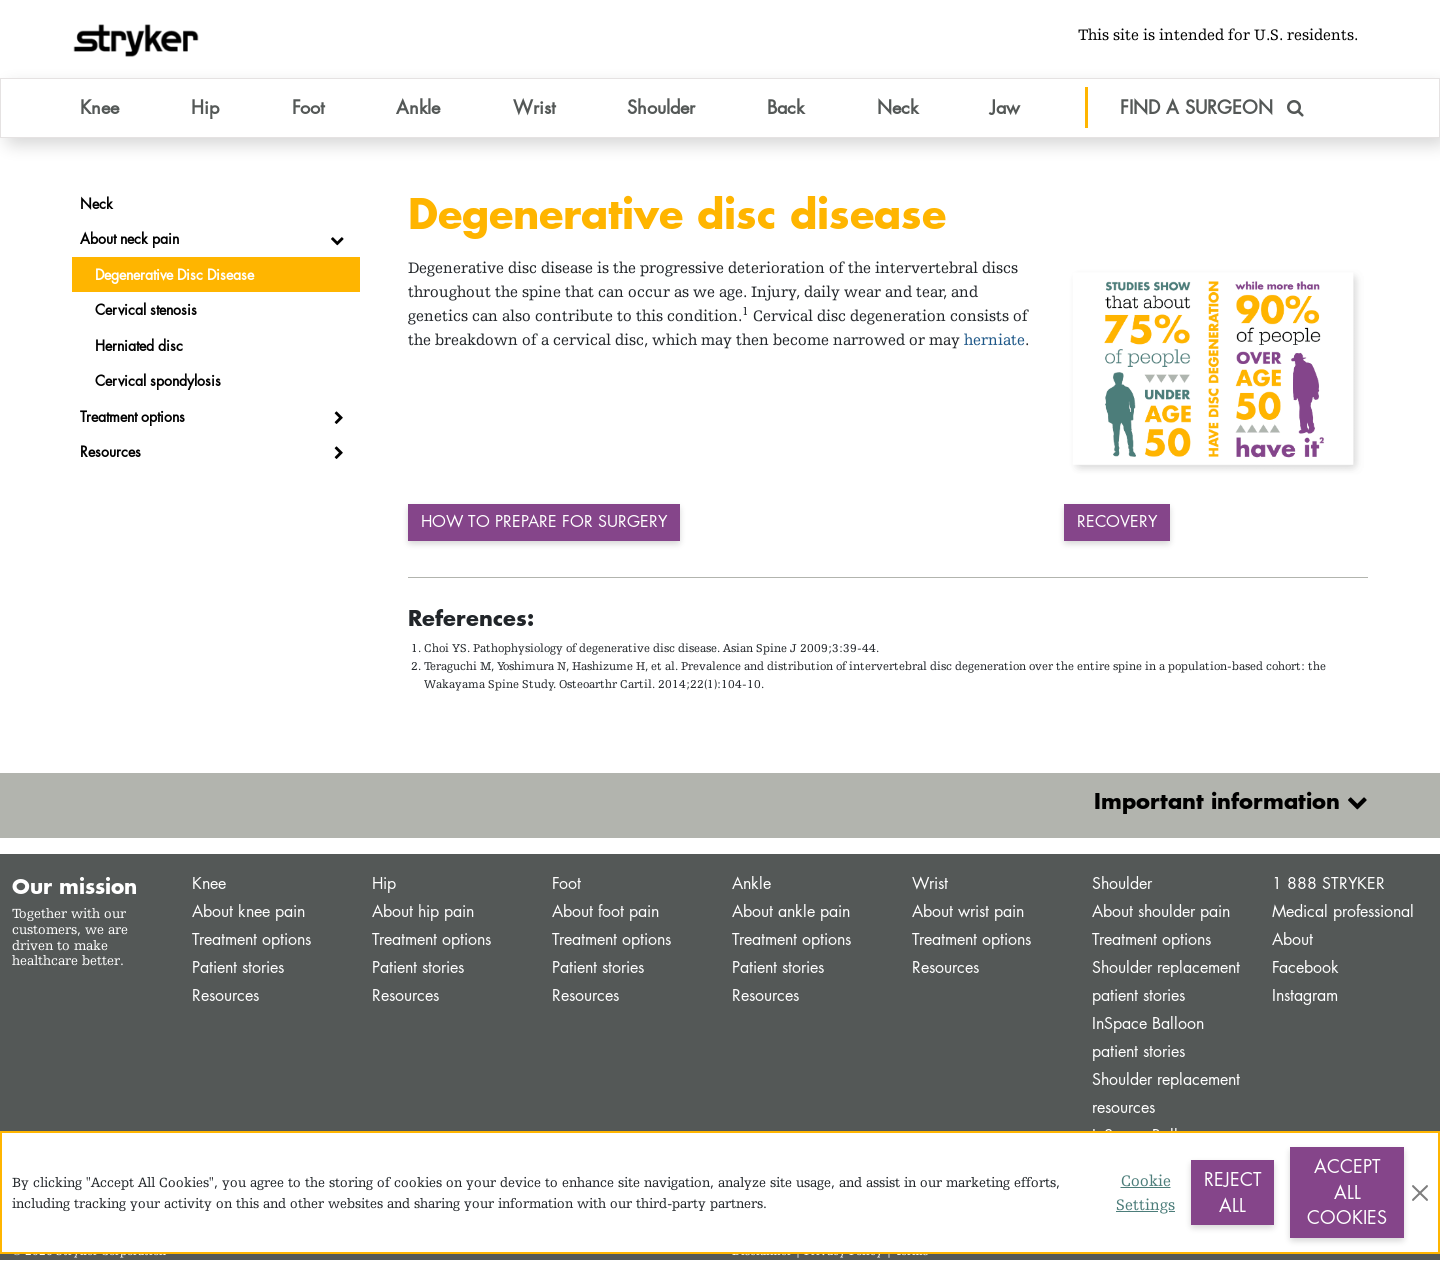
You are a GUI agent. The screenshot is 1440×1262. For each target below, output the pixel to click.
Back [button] (785, 109)
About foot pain (605, 913)
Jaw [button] (1005, 109)
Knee (209, 885)
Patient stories (238, 969)
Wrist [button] (534, 109)
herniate (994, 341)
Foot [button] (308, 109)
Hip (384, 885)
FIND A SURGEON (1212, 109)
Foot (566, 885)
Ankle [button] (418, 109)
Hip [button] (205, 109)
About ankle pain (791, 913)
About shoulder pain (1161, 913)
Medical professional (1343, 913)
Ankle (751, 885)
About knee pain (248, 913)
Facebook (1305, 969)
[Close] (1420, 1193)
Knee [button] (99, 109)
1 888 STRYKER (1328, 885)
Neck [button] (897, 109)
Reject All (1232, 1192)
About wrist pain (968, 913)
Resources (225, 997)
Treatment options (251, 941)
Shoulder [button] (661, 109)
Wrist (930, 885)
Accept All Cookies (1347, 1191)
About (1292, 941)
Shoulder (1122, 885)
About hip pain (423, 913)
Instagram (1305, 997)
